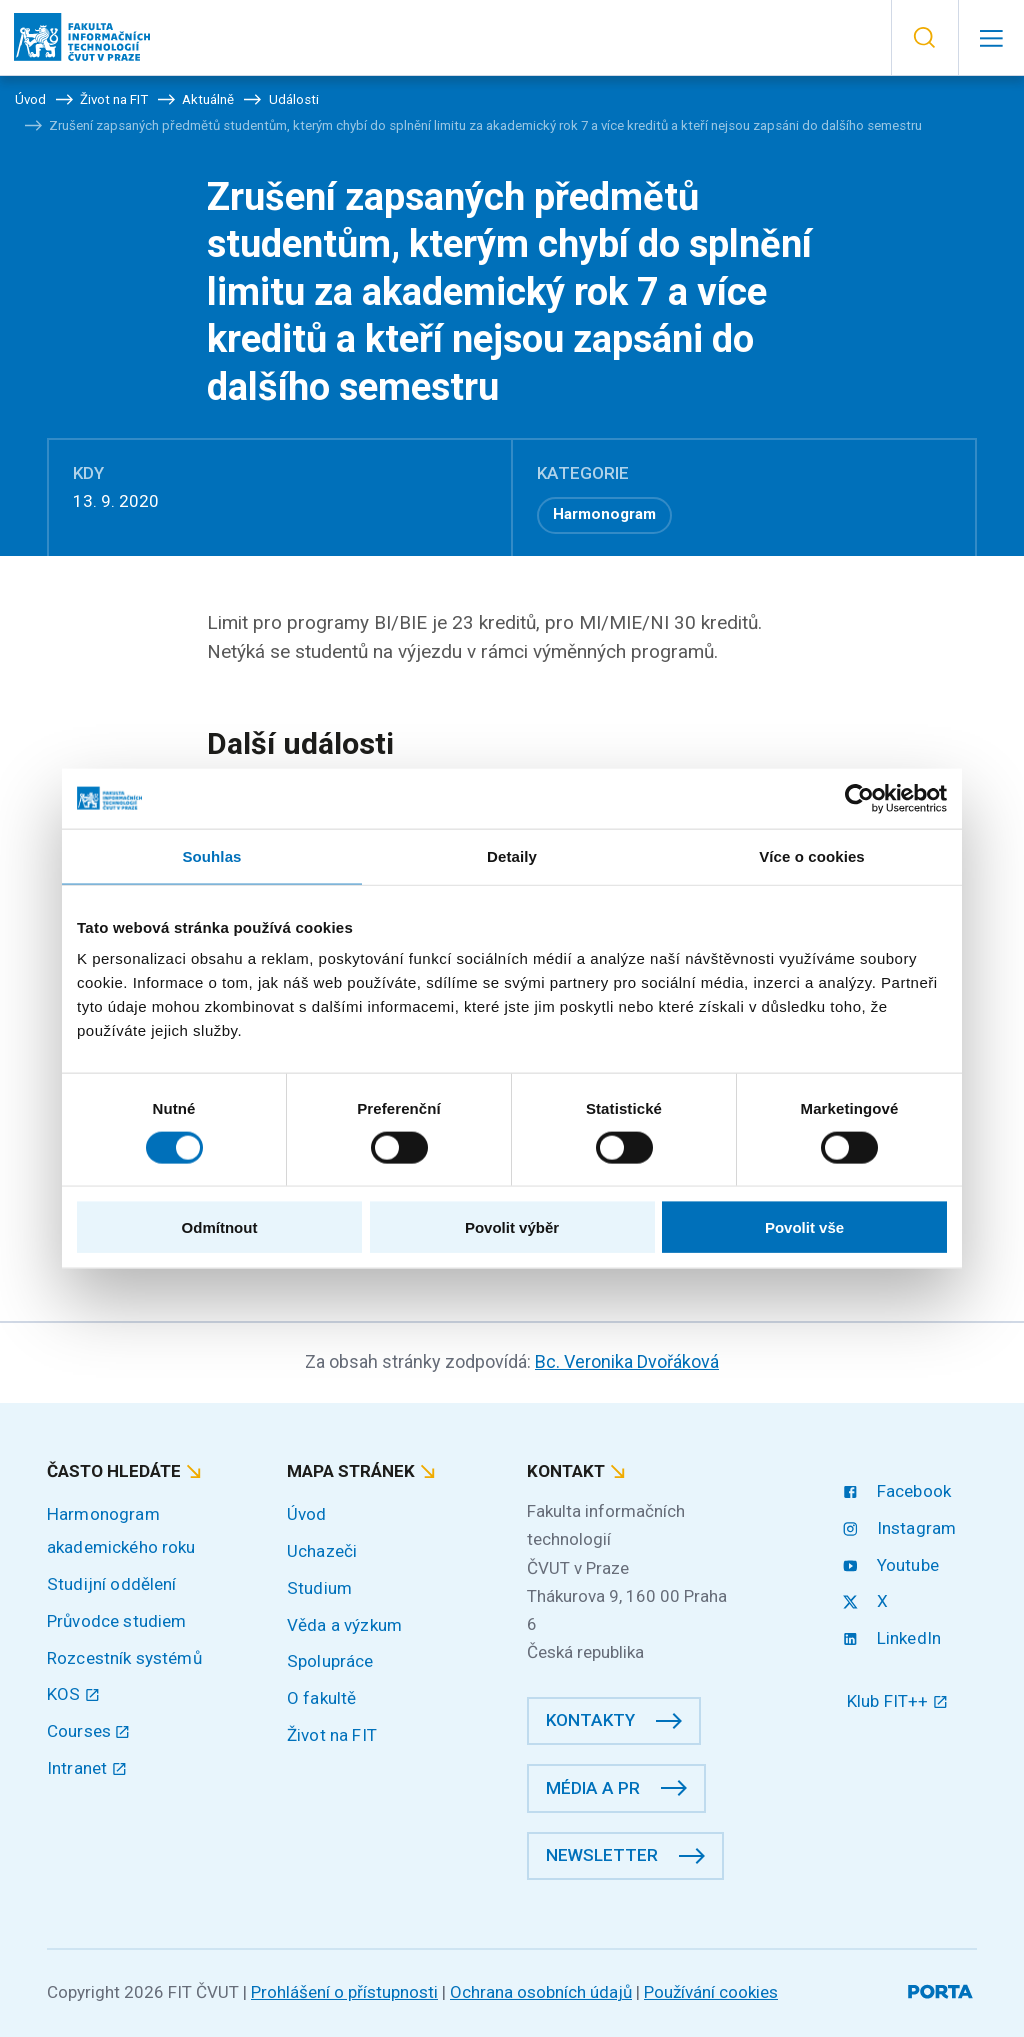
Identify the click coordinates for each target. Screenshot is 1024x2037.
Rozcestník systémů (124, 1658)
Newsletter (602, 1855)
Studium (319, 1588)
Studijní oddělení (112, 1584)
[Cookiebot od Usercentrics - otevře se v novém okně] (859, 798)
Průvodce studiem (116, 1621)
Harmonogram (604, 514)
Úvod (307, 1514)
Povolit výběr (512, 1227)
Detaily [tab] (512, 855)
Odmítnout (220, 1227)
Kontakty (590, 1720)
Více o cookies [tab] (812, 855)
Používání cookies (711, 1992)
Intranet (87, 1768)
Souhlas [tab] (211, 855)
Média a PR (593, 1788)
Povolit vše (804, 1227)
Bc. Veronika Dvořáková (627, 1361)
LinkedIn (894, 1638)
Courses (89, 1731)
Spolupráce (330, 1661)
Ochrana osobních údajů (541, 1992)
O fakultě (321, 1698)
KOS (73, 1694)
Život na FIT (332, 1735)
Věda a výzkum (344, 1625)
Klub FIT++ (897, 1701)
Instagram (901, 1528)
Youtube (893, 1565)
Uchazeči (322, 1551)
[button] (924, 38)
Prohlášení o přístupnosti (344, 1992)
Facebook (899, 1491)
